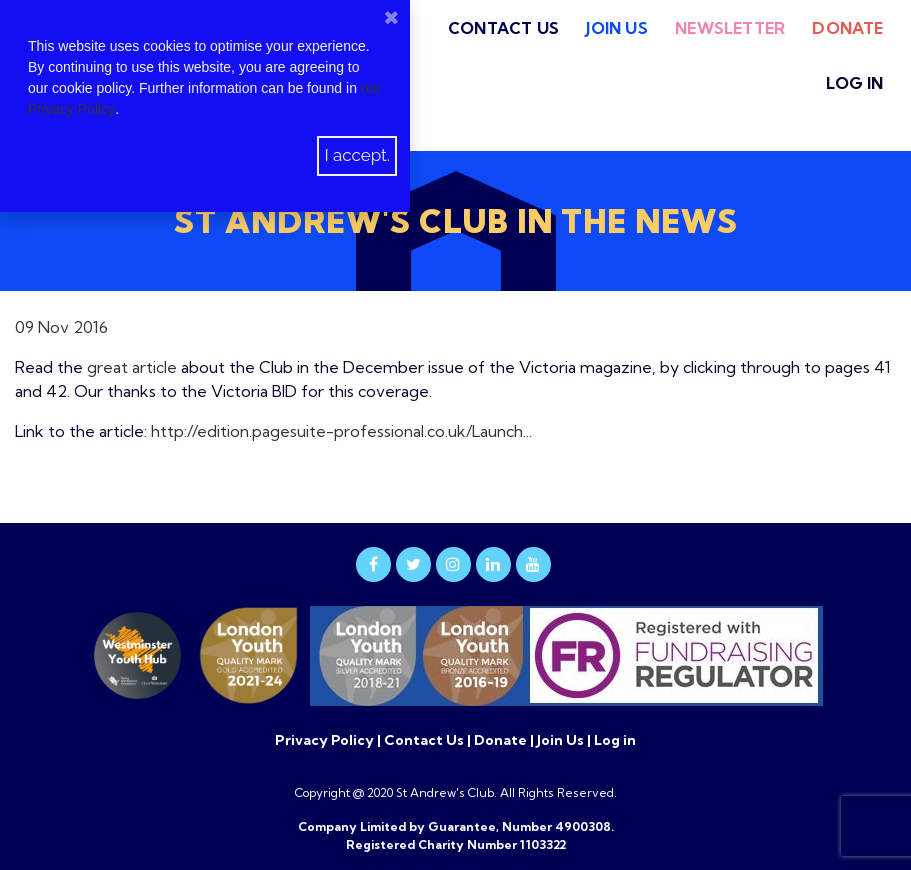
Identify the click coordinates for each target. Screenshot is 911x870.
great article (132, 367)
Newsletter (730, 28)
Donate (847, 28)
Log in (854, 83)
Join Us (616, 28)
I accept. (357, 155)
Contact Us (503, 28)
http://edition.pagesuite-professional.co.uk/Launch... (341, 431)
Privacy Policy (326, 740)
